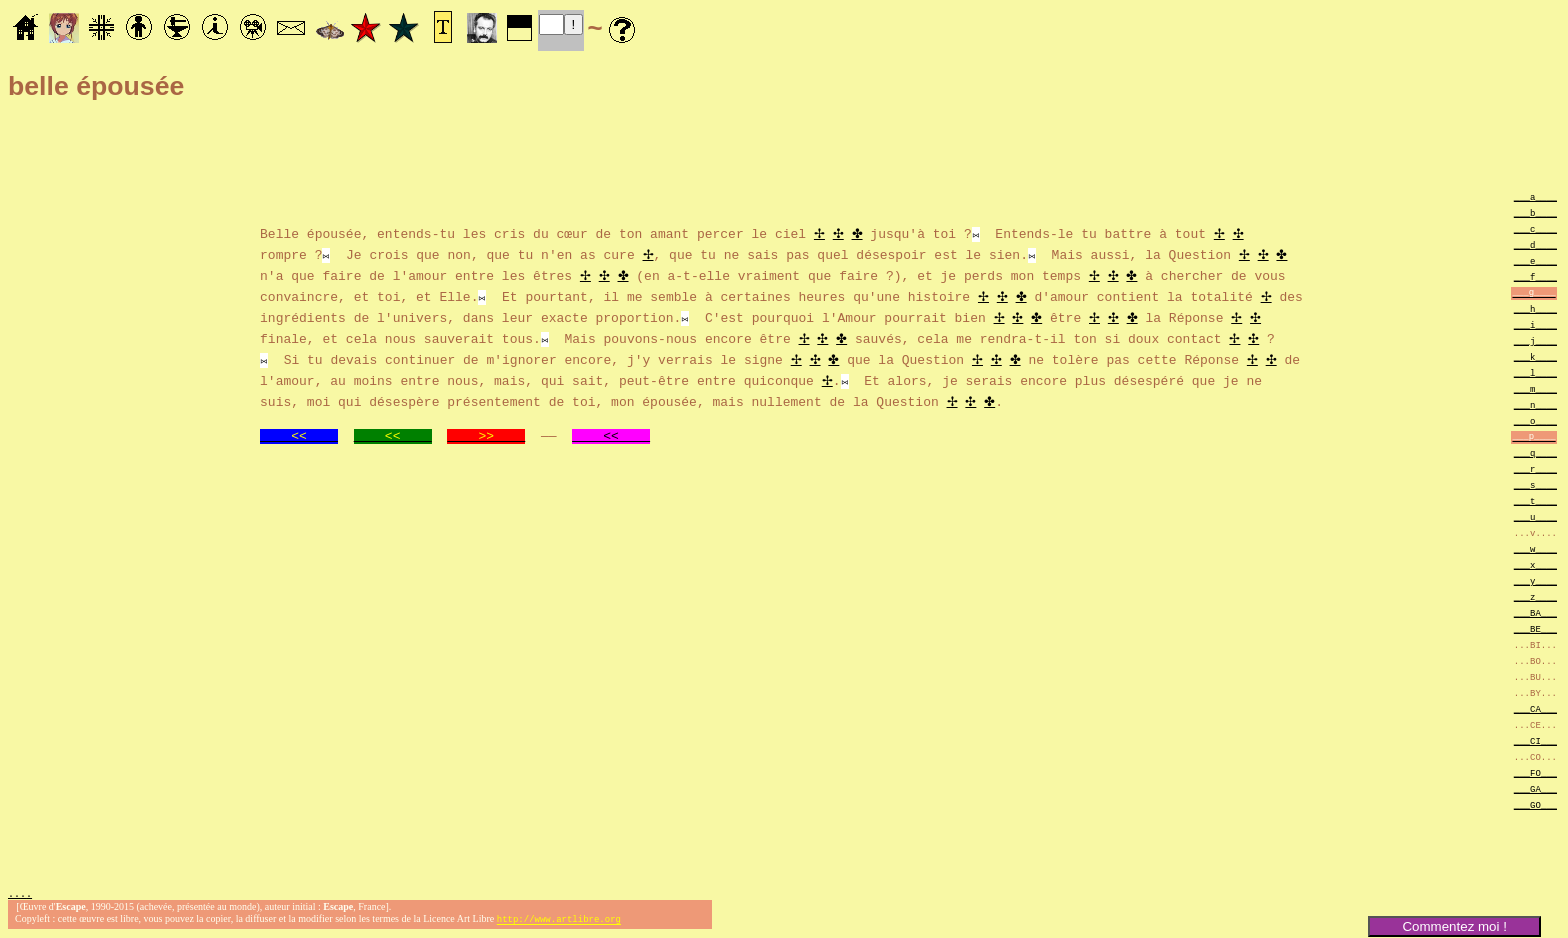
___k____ (1535, 356)
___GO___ (1535, 804)
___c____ (1535, 228)
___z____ (1535, 596)
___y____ (1535, 580)
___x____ (1535, 564)
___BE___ (1535, 628)
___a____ (1535, 196)
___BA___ (1535, 612)
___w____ (1535, 548)
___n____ (1535, 404)
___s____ (1535, 484)
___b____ (1535, 212)
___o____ (1535, 420)
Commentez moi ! (1454, 926)
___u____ (1535, 516)
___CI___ (1535, 740)
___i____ (1535, 324)
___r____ (1535, 468)
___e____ (1535, 260)
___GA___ (1535, 788)
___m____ (1535, 388)
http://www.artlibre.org (559, 921)
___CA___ (1535, 708)
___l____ (1535, 372)
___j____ (1535, 340)
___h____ (1535, 308)
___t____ (1535, 500)
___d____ (1535, 244)
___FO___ (1535, 772)
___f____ (1535, 276)
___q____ (1535, 452)
